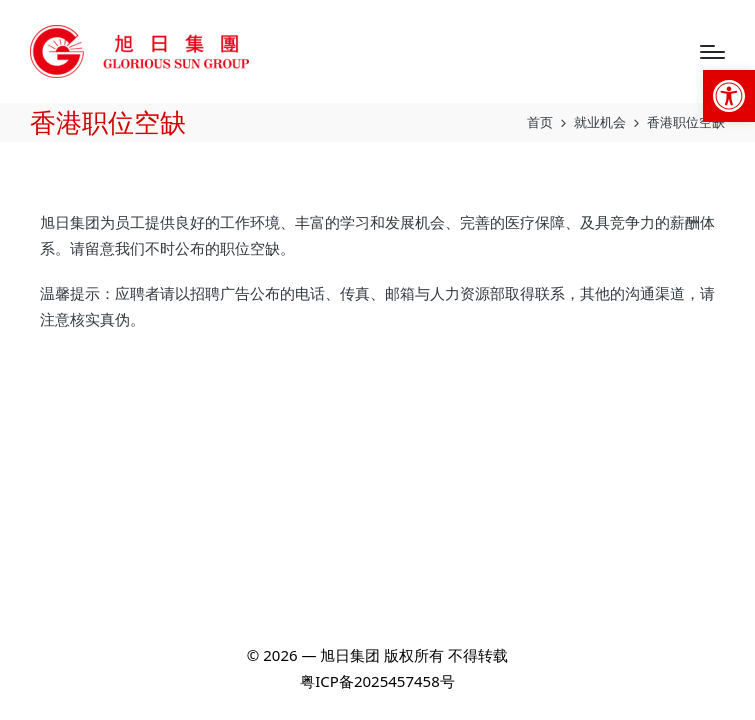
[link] (729, 96)
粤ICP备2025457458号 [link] (377, 681)
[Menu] (712, 52)
